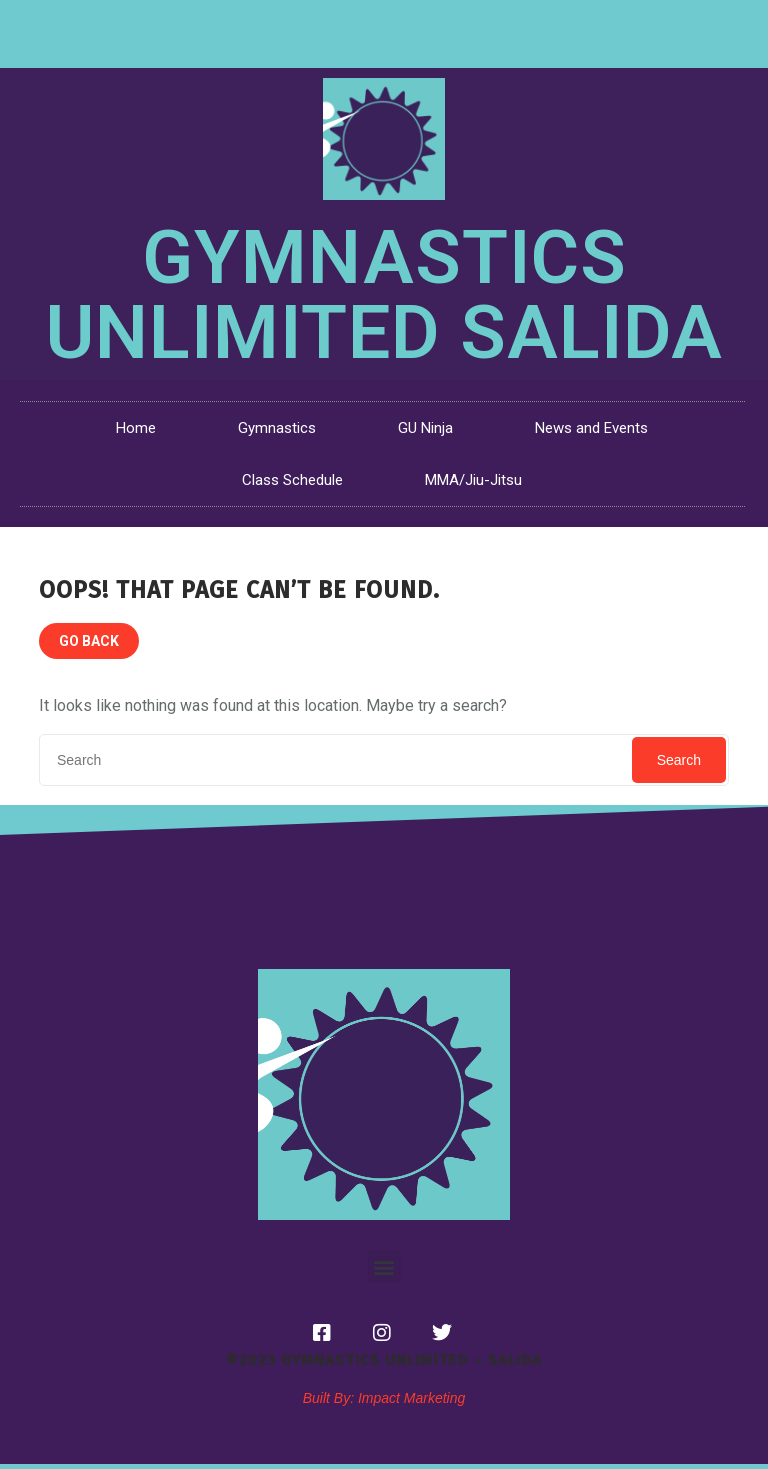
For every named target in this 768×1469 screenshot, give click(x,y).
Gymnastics (277, 428)
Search (679, 760)
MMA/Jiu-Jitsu (473, 480)
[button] (384, 1266)
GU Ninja (425, 428)
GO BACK (89, 641)
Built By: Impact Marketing (384, 1398)
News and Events (591, 428)
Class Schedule (292, 480)
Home (136, 428)
